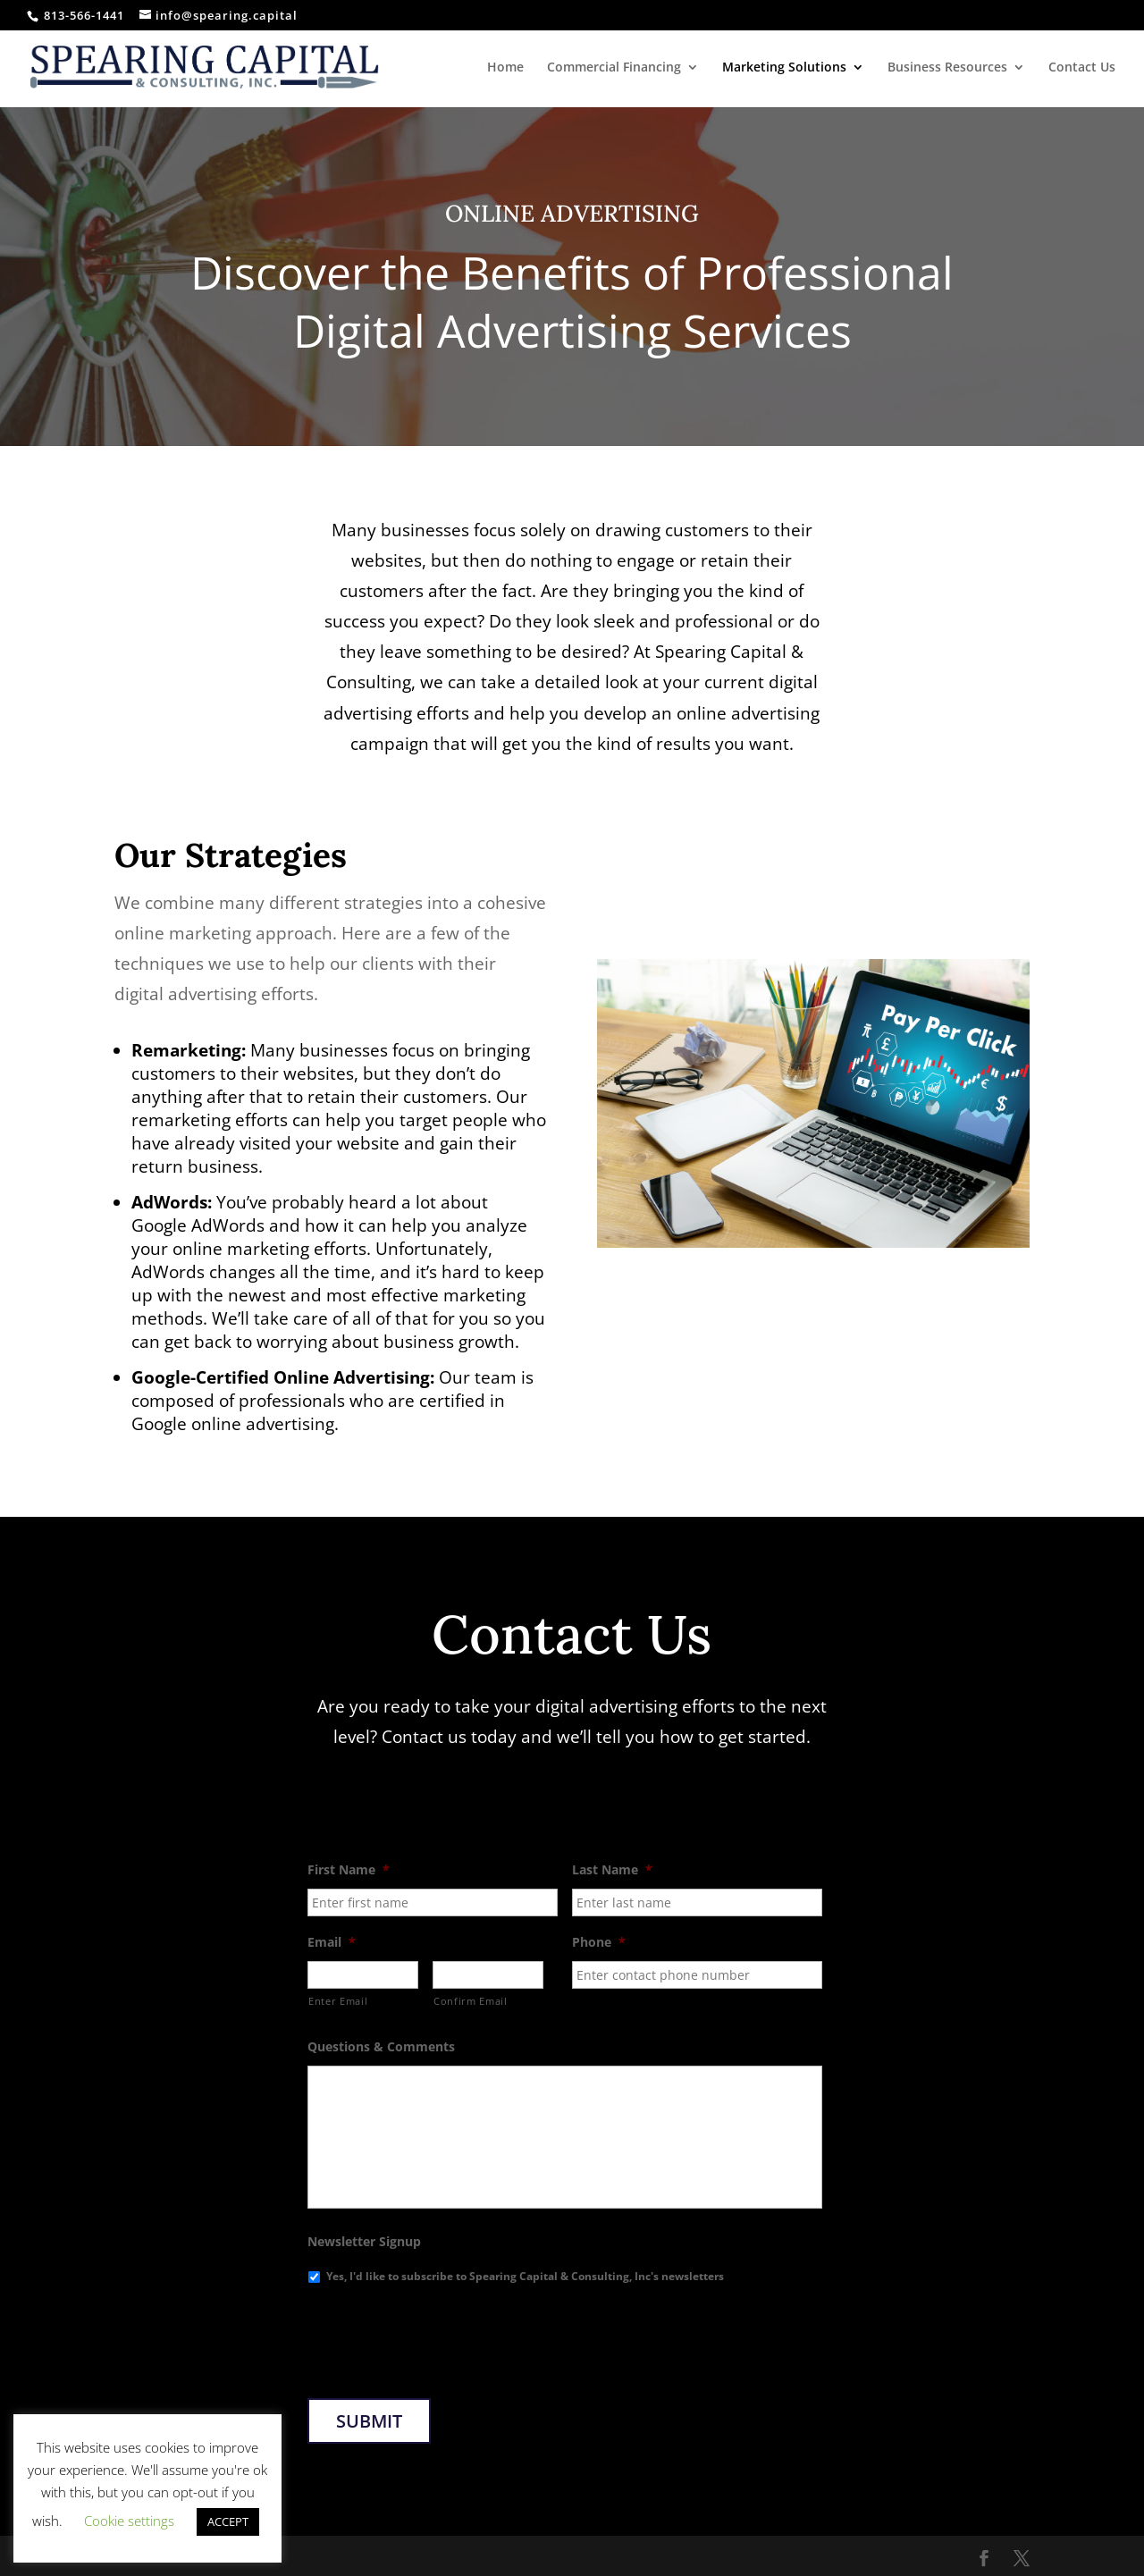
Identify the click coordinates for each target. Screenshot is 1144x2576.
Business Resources (947, 68)
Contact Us (1081, 68)
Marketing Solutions (784, 68)
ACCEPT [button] (227, 2521)
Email (331, 1942)
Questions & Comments (381, 2047)
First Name (348, 1870)
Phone (599, 1942)
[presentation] (443, 2335)
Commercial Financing (614, 68)
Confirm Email (470, 2001)
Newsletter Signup (364, 2242)
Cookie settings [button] (129, 2521)
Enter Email (337, 2001)
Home (505, 68)
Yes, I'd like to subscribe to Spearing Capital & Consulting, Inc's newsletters (525, 2276)
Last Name (612, 1870)
